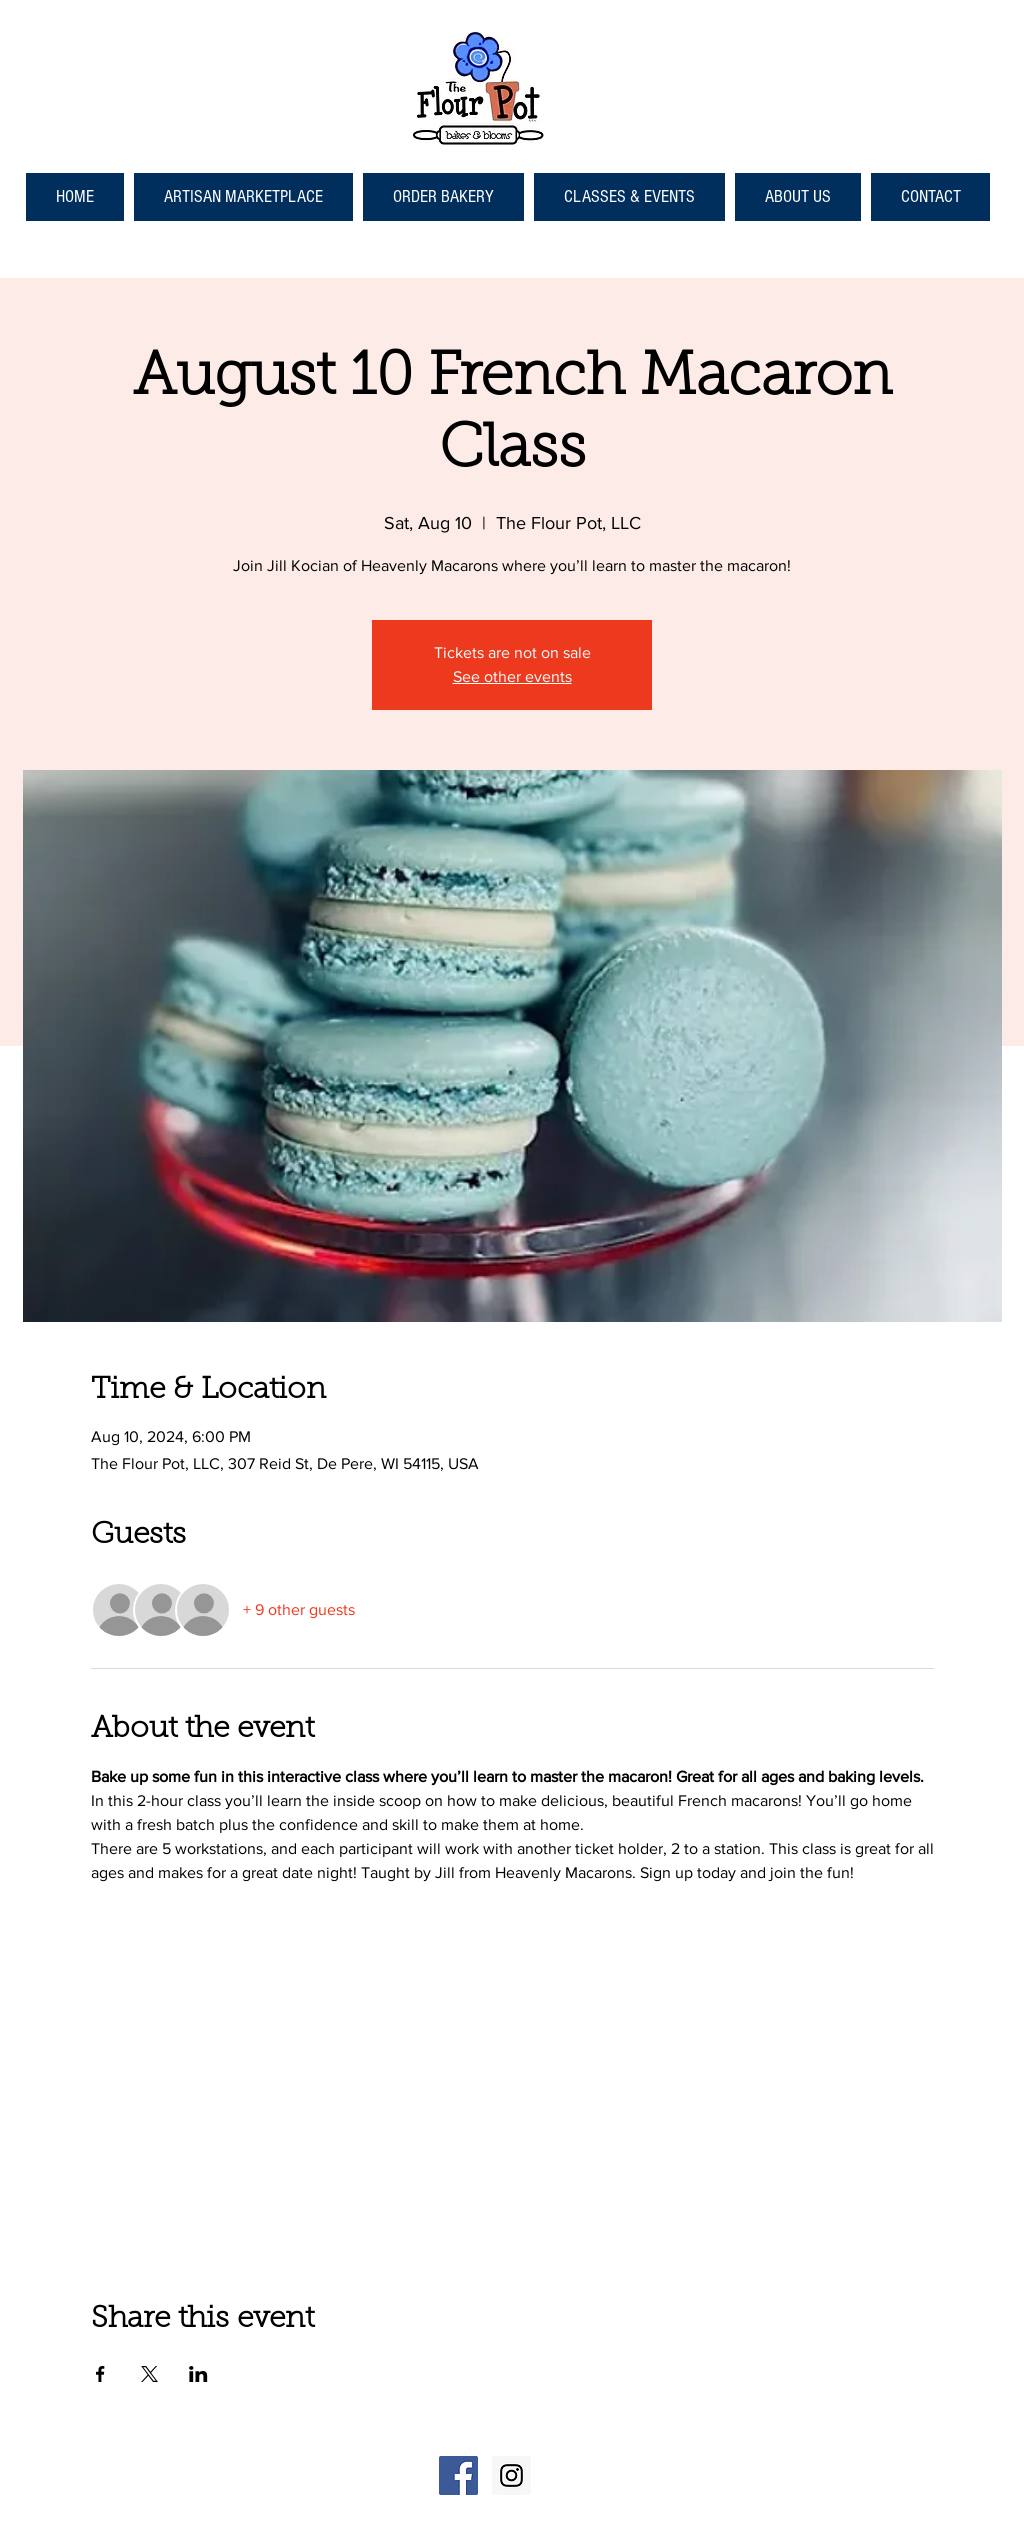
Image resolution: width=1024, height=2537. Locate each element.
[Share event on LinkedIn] (198, 2374)
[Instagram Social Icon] (511, 2475)
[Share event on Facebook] (100, 2374)
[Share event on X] (149, 2374)
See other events (512, 676)
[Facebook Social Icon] (458, 2475)
